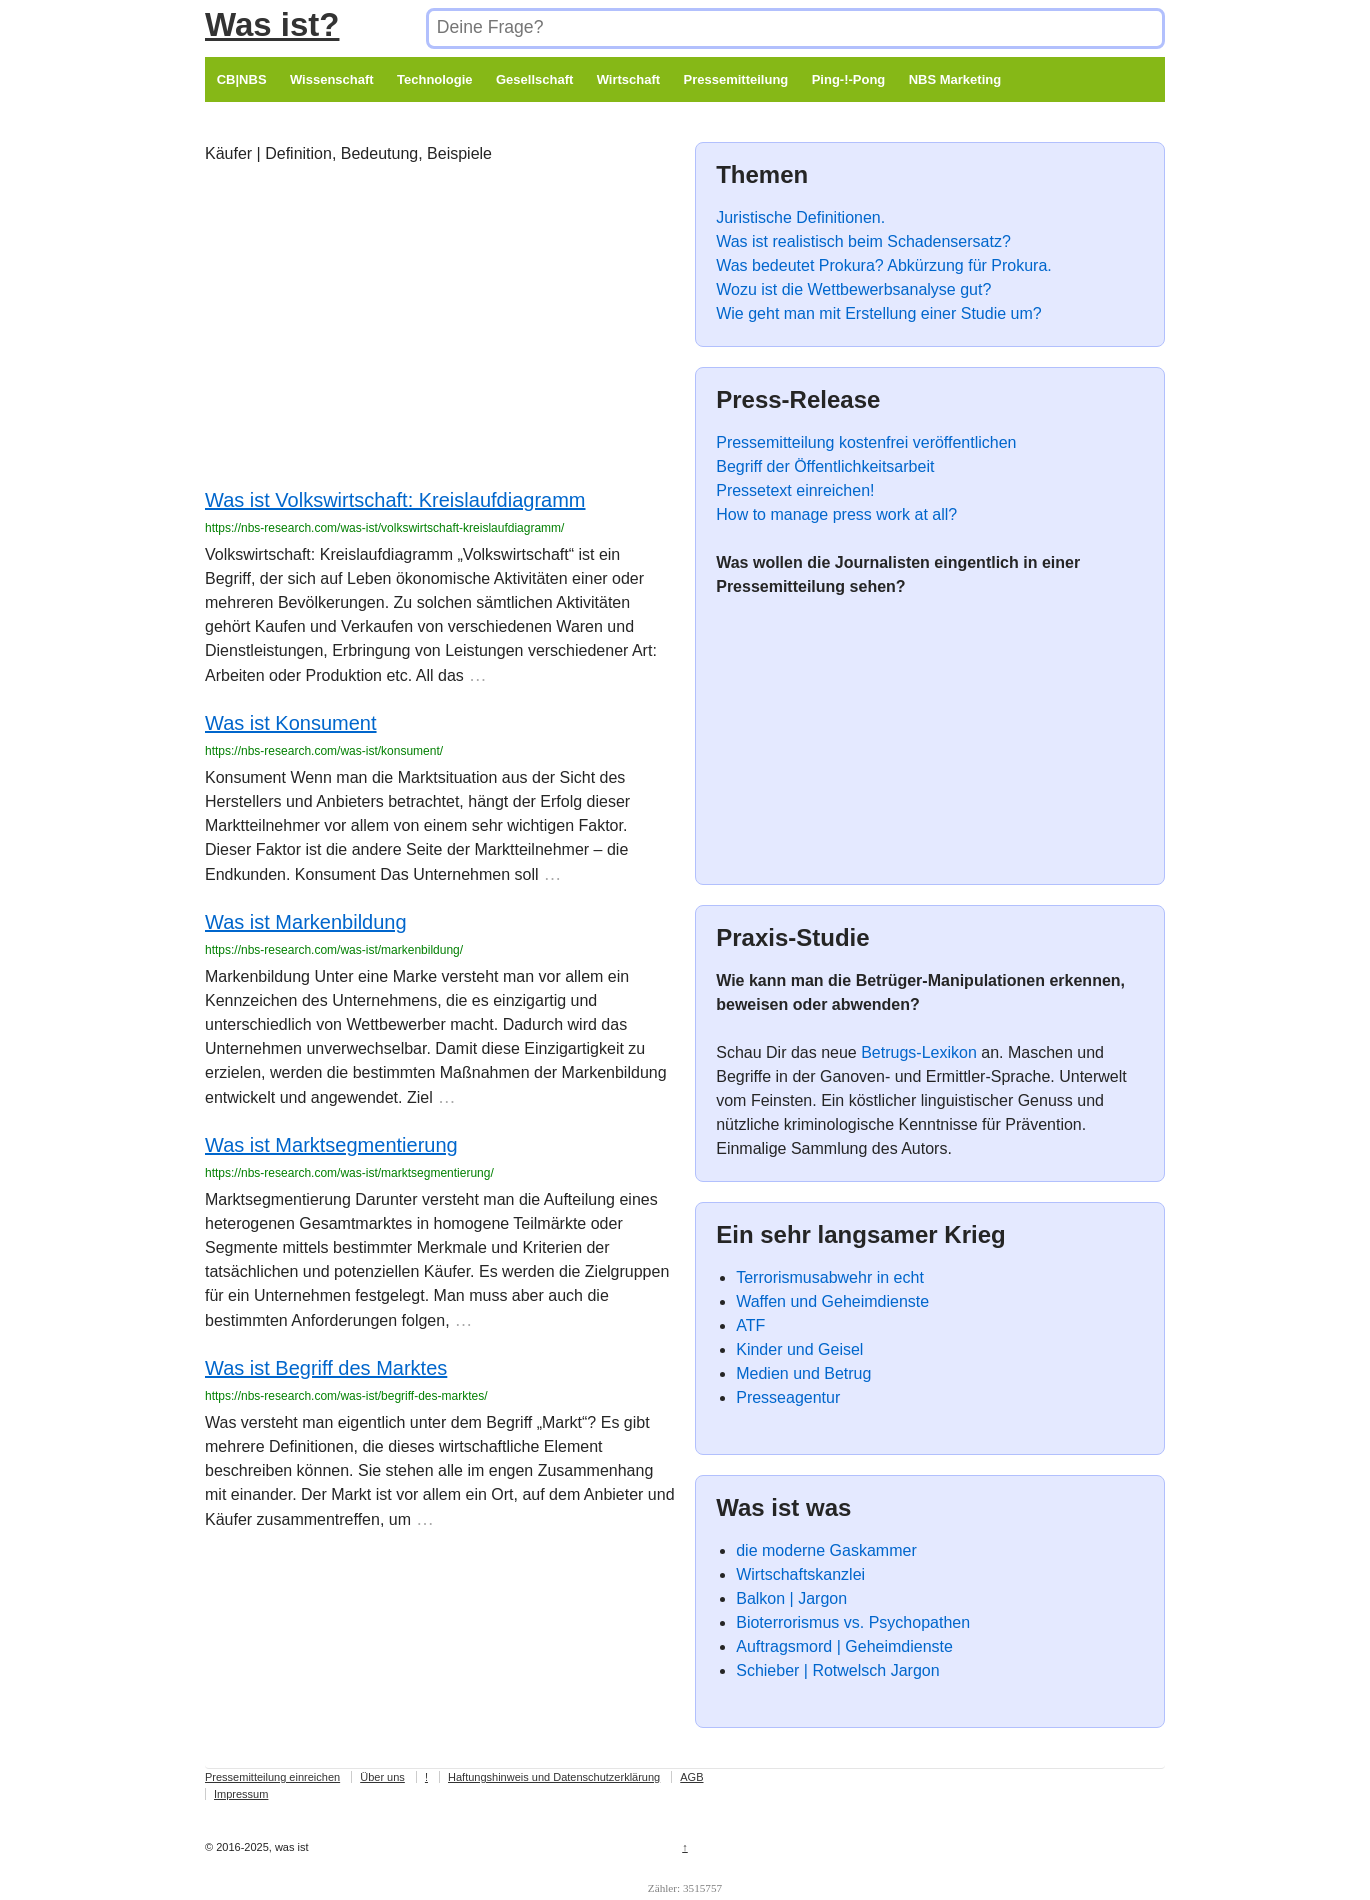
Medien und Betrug (803, 1373)
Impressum (241, 1794)
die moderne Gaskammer (826, 1550)
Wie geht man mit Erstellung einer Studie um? (878, 313)
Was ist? (272, 24)
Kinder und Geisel (799, 1349)
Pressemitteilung (736, 79)
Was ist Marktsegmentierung (331, 1145)
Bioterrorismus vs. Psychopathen (853, 1622)
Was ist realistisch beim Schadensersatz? (863, 241)
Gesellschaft (534, 79)
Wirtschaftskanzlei (800, 1574)
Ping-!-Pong (849, 79)
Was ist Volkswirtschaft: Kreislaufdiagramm (395, 500)
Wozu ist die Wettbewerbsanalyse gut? (853, 289)
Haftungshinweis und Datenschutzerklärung (554, 1777)
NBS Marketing (955, 79)
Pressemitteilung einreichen (272, 1777)
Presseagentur (788, 1397)
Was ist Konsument (291, 723)
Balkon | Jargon (791, 1598)
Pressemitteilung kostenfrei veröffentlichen (866, 442)
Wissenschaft (332, 79)
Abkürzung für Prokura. (969, 265)
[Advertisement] (440, 330)
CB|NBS (242, 79)
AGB (691, 1777)
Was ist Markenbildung (306, 922)
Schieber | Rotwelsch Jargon (837, 1670)
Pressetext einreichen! (795, 490)
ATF (750, 1325)
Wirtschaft (628, 79)
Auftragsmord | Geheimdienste (844, 1646)
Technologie (435, 79)
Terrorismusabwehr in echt (830, 1277)
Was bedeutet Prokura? (800, 265)
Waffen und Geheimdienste (832, 1301)
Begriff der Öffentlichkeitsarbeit (825, 466)
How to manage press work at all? (836, 514)
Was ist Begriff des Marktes (326, 1368)
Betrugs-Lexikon (919, 1052)
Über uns (382, 1777)
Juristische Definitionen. (800, 217)
